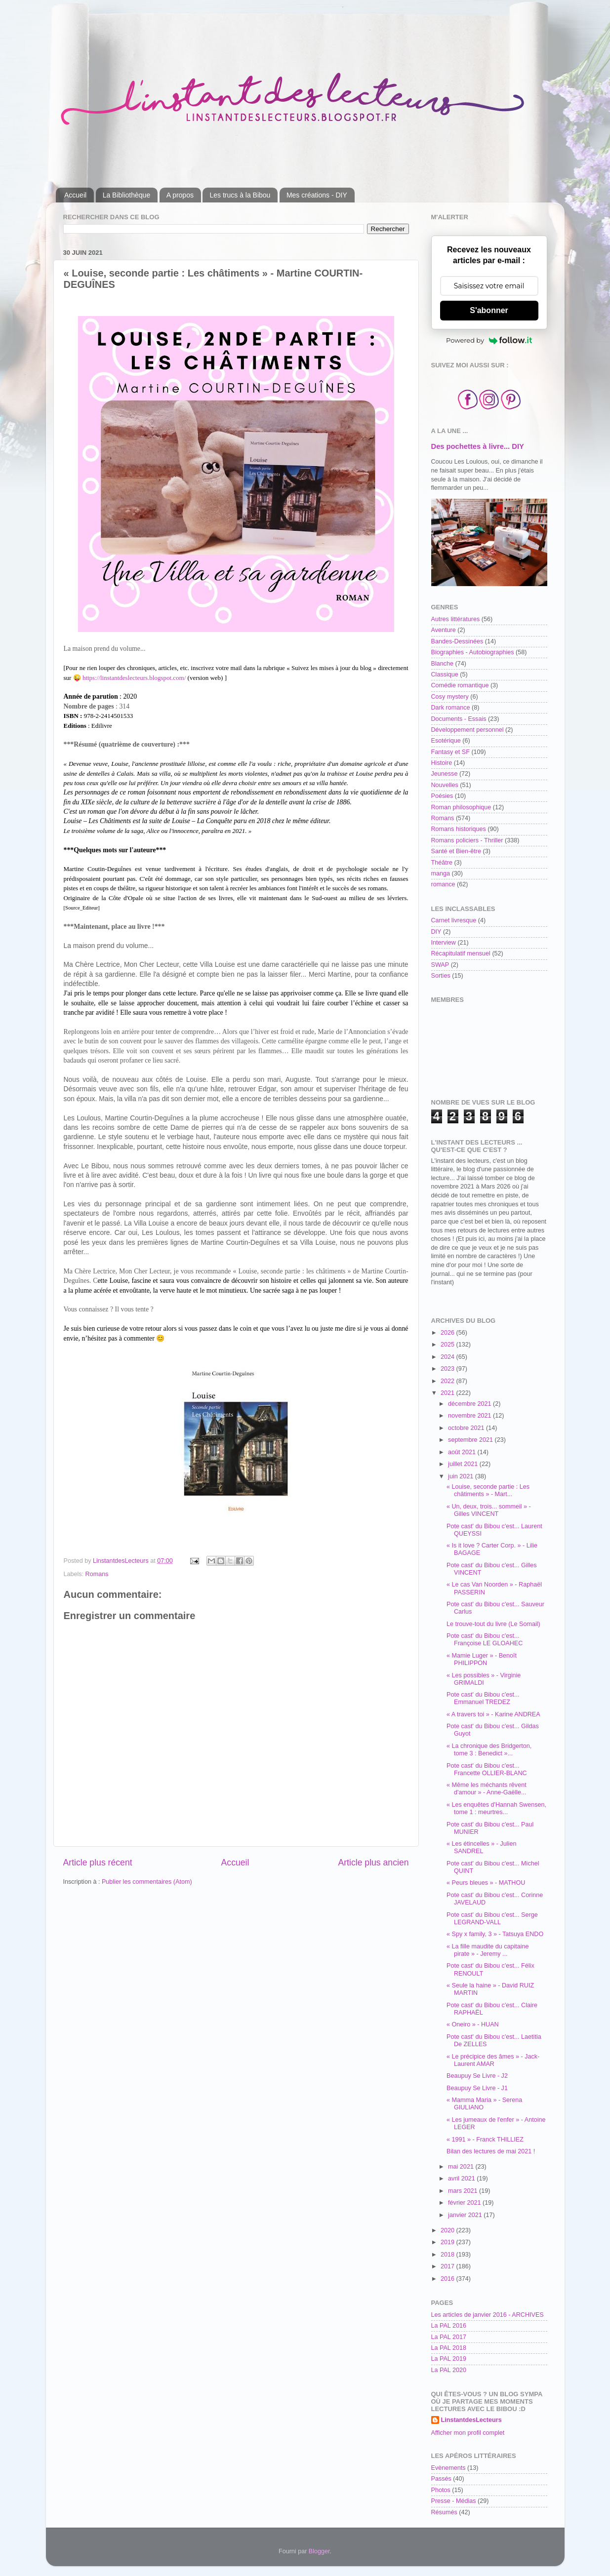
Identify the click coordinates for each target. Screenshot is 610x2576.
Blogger (319, 2551)
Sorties (440, 975)
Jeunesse (444, 773)
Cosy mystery (450, 696)
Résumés (444, 2512)
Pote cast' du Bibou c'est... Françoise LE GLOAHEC (485, 1639)
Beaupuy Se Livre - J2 (477, 2075)
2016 (448, 2278)
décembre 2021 (470, 1403)
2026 (448, 1332)
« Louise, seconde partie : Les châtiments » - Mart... (488, 1490)
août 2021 (463, 1452)
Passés (441, 2478)
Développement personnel (467, 729)
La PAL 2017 (448, 2337)
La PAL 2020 (448, 2370)
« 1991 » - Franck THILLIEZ (485, 2139)
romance (443, 884)
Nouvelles (444, 785)
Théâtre (441, 862)
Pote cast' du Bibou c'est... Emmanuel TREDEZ (483, 1698)
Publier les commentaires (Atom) (147, 1881)
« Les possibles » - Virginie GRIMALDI (484, 1679)
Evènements (448, 2467)
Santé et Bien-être (456, 851)
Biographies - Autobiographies (472, 652)
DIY (436, 931)
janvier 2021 (466, 2215)
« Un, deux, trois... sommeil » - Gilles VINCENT (489, 1510)
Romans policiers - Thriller (467, 840)
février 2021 (465, 2202)
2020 (448, 2230)
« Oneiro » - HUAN (473, 2024)
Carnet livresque (454, 920)
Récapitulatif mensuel (460, 953)
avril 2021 (462, 2178)
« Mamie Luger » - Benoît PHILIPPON (482, 1659)
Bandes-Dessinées (457, 641)
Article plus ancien (373, 1862)
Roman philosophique (461, 807)
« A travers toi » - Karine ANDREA (493, 1714)
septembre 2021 (471, 1439)
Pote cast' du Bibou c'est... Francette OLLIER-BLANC (487, 1769)
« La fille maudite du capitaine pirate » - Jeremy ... (488, 1950)
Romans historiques (458, 829)
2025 (448, 1344)
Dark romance (450, 707)
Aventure (443, 630)
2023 (448, 1368)
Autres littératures (455, 619)
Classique (444, 674)
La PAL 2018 (448, 2347)
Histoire (441, 762)
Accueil (75, 195)
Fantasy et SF (450, 752)
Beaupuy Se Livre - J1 (477, 2088)
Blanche (442, 663)
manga (440, 873)
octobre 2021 (467, 1428)
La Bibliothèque (127, 195)
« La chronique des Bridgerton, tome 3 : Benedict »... (489, 1750)
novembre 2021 (470, 1415)
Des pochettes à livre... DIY (477, 446)
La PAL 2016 (448, 2325)
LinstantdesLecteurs (471, 2420)
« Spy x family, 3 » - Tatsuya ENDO (495, 1934)
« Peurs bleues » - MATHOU (486, 1882)
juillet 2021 (464, 1464)
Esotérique (446, 740)
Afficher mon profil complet (468, 2432)
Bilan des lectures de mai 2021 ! (491, 2151)
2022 (448, 1381)
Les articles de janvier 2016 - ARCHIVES (487, 2314)
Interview (443, 942)
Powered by (489, 340)
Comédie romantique (460, 685)
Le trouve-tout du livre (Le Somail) (493, 1624)
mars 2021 (463, 2190)
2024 (448, 1356)
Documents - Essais (459, 718)
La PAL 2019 (448, 2358)
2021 (448, 1392)
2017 (448, 2266)
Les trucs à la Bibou (239, 195)
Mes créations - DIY (316, 195)
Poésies (442, 796)
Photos (440, 2490)
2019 (448, 2242)
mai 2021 (461, 2166)
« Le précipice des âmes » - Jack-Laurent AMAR (493, 2060)
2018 (448, 2254)
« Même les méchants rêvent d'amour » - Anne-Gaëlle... (487, 1789)
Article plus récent (97, 1862)
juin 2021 (461, 1476)
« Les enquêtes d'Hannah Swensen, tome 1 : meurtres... (496, 1808)
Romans (97, 1574)
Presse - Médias (453, 2500)
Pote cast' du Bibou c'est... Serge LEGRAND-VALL (492, 1918)
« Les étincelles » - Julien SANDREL (481, 1847)
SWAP (440, 964)
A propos (180, 195)
